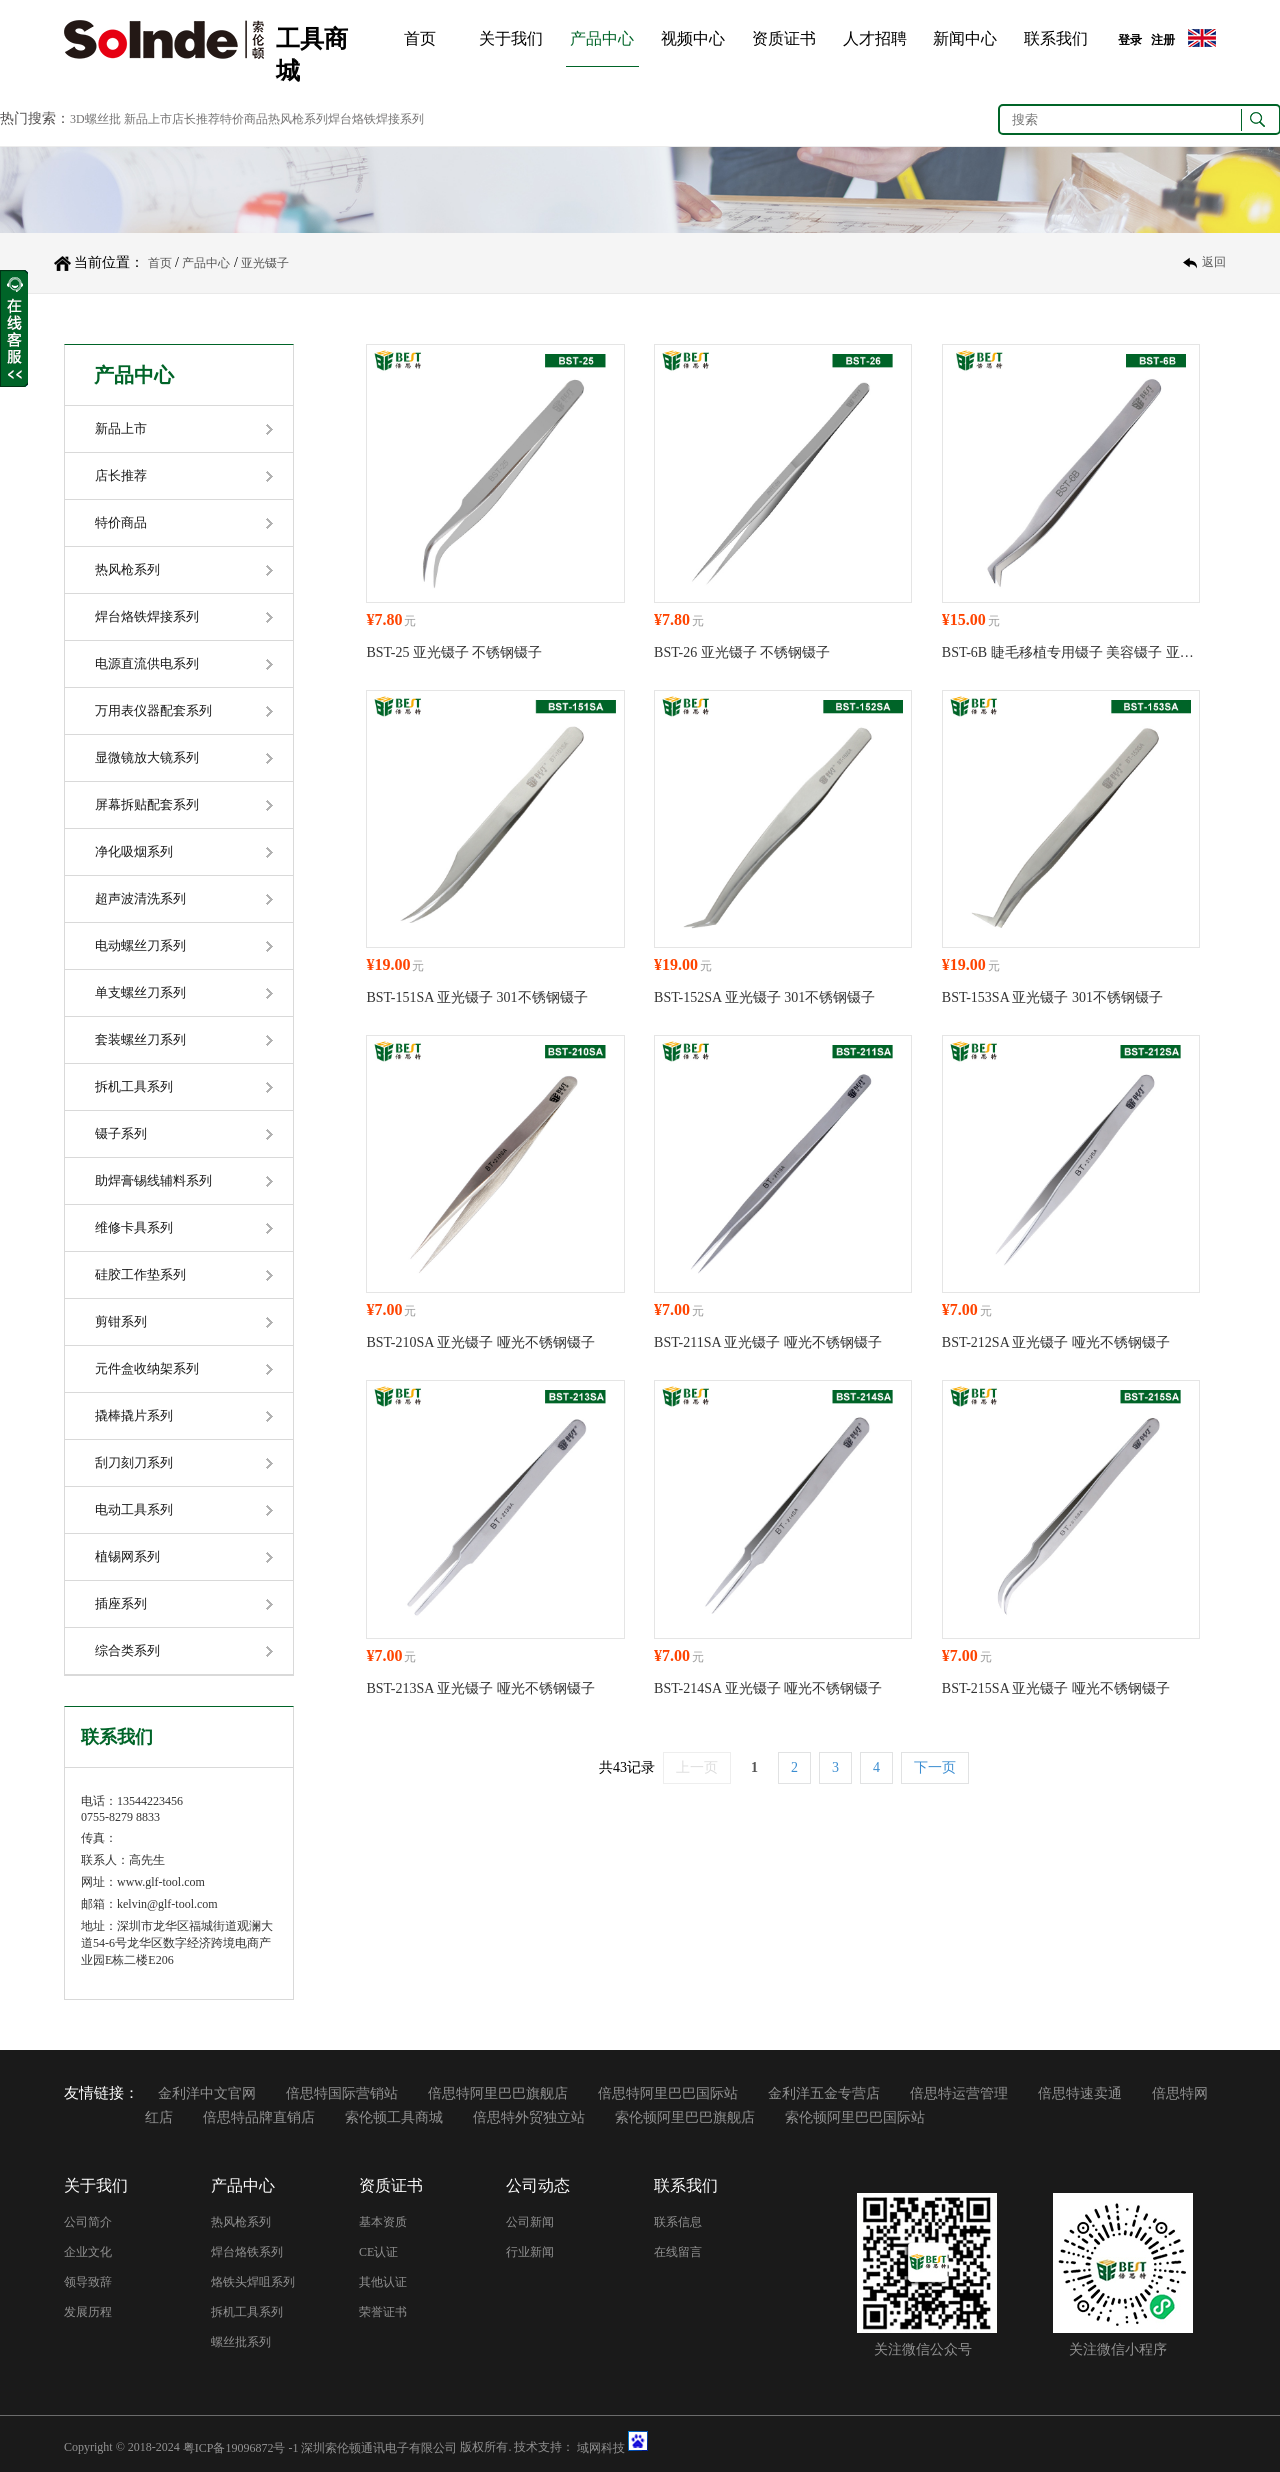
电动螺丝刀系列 (140, 945)
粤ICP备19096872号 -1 (241, 2447)
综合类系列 (127, 1650)
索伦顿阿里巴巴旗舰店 (685, 2117)
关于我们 (511, 38)
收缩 (14, 329)
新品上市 (121, 428)
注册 (1163, 40)
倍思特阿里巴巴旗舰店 (498, 2093)
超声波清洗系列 (140, 898)
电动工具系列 (134, 1509)
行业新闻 (530, 2252)
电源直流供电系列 (147, 663)
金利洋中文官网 (207, 2093)
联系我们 (1056, 38)
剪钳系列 (121, 1321)
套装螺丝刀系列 (140, 1039)
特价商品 (121, 522)
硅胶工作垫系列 (140, 1274)
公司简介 (88, 2222)
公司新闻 (530, 2222)
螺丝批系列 (241, 2342)
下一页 (935, 1767)
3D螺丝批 (95, 119)
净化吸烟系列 (134, 851)
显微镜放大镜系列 (147, 757)
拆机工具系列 (134, 1086)
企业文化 (88, 2252)
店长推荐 (121, 475)
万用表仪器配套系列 (153, 710)
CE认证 (378, 2252)
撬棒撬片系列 (134, 1415)
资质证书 (784, 38)
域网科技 (601, 2447)
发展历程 (88, 2312)
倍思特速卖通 (1080, 2093)
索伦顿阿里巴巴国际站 (855, 2117)
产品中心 (602, 38)
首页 (420, 38)
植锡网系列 (127, 1556)
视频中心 (693, 38)
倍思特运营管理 (959, 2093)
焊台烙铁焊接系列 (147, 616)
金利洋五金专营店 (824, 2093)
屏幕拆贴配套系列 (147, 804)
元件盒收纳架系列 (147, 1368)
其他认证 (383, 2282)
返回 (1214, 263)
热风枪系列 (127, 569)
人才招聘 (875, 38)
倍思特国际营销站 (342, 2093)
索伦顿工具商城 (394, 2117)
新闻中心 (965, 38)
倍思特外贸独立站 (529, 2117)
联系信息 (678, 2222)
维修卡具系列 (134, 1227)
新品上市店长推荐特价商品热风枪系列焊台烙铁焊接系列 (274, 119)
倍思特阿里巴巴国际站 (668, 2093)
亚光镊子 (265, 263)
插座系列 (121, 1603)
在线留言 (678, 2252)
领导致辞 (88, 2282)
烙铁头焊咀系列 (253, 2282)
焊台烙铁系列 (247, 2252)
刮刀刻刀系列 (134, 1462)
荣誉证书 (383, 2312)
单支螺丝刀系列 (140, 992)
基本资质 (383, 2222)
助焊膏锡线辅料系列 (153, 1180)
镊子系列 (121, 1133)
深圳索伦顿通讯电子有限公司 (379, 2447)
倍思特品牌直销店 (259, 2117)
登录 (1130, 40)
